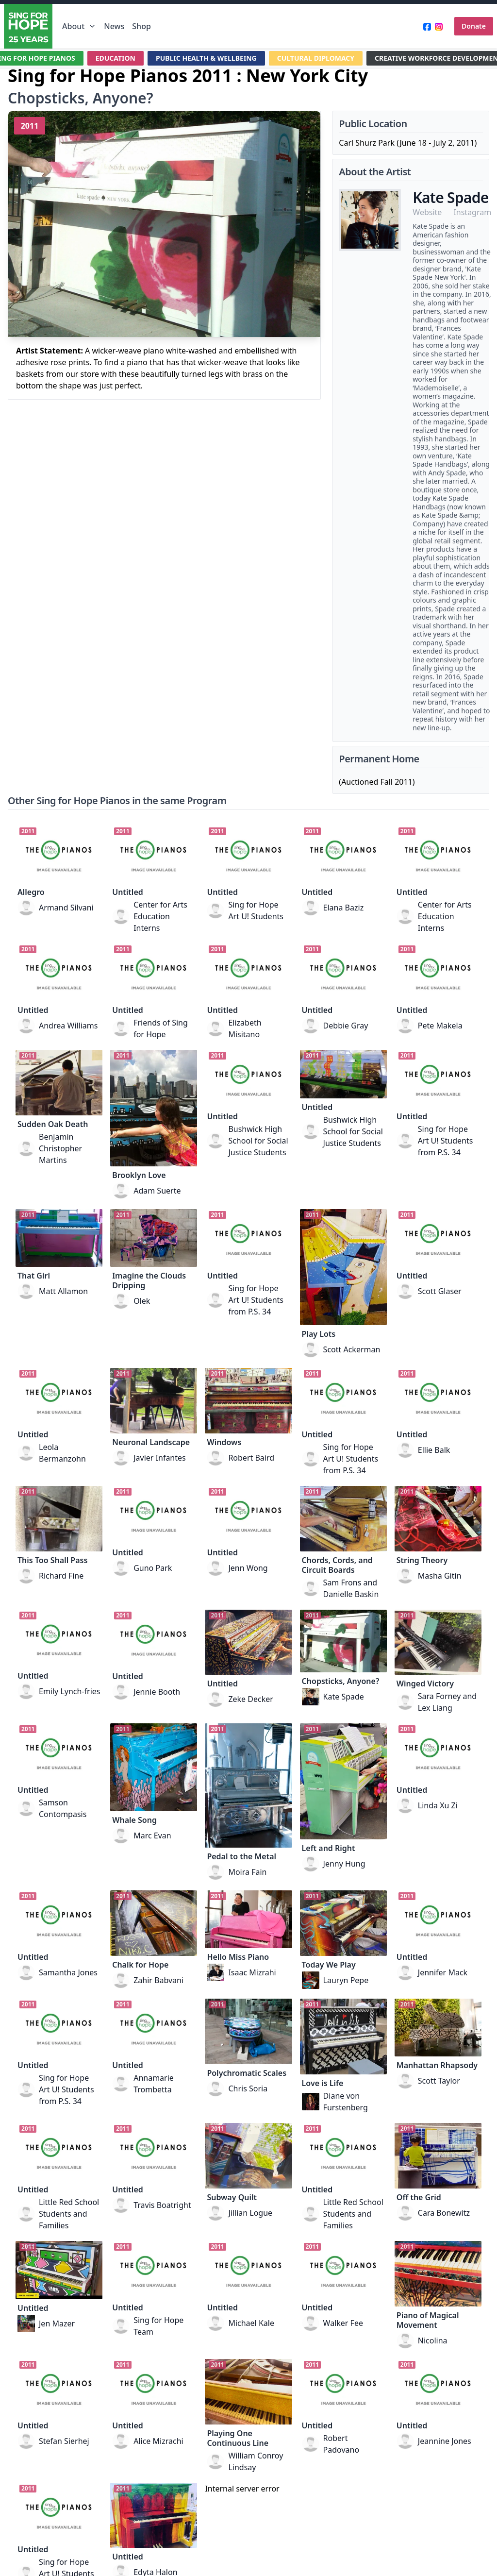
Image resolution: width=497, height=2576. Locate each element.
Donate (474, 26)
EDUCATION (115, 58)
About (79, 26)
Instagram (472, 212)
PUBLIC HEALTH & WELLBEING (206, 58)
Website (427, 212)
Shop (141, 26)
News (114, 26)
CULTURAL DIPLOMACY (316, 58)
